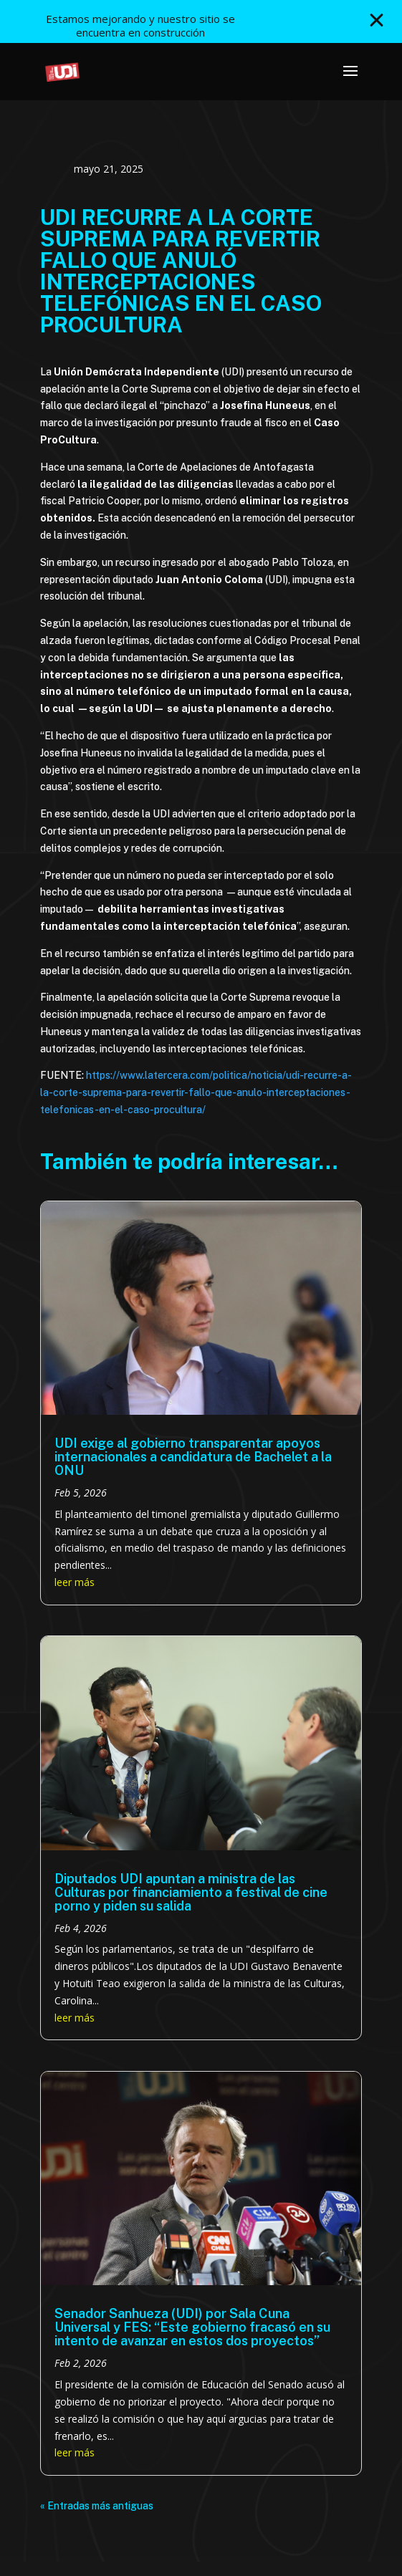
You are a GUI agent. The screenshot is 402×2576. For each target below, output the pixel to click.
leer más (74, 1582)
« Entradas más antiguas (96, 2506)
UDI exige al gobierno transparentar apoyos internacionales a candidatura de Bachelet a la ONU (193, 1457)
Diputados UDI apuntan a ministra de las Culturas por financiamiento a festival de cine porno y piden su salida (190, 1892)
